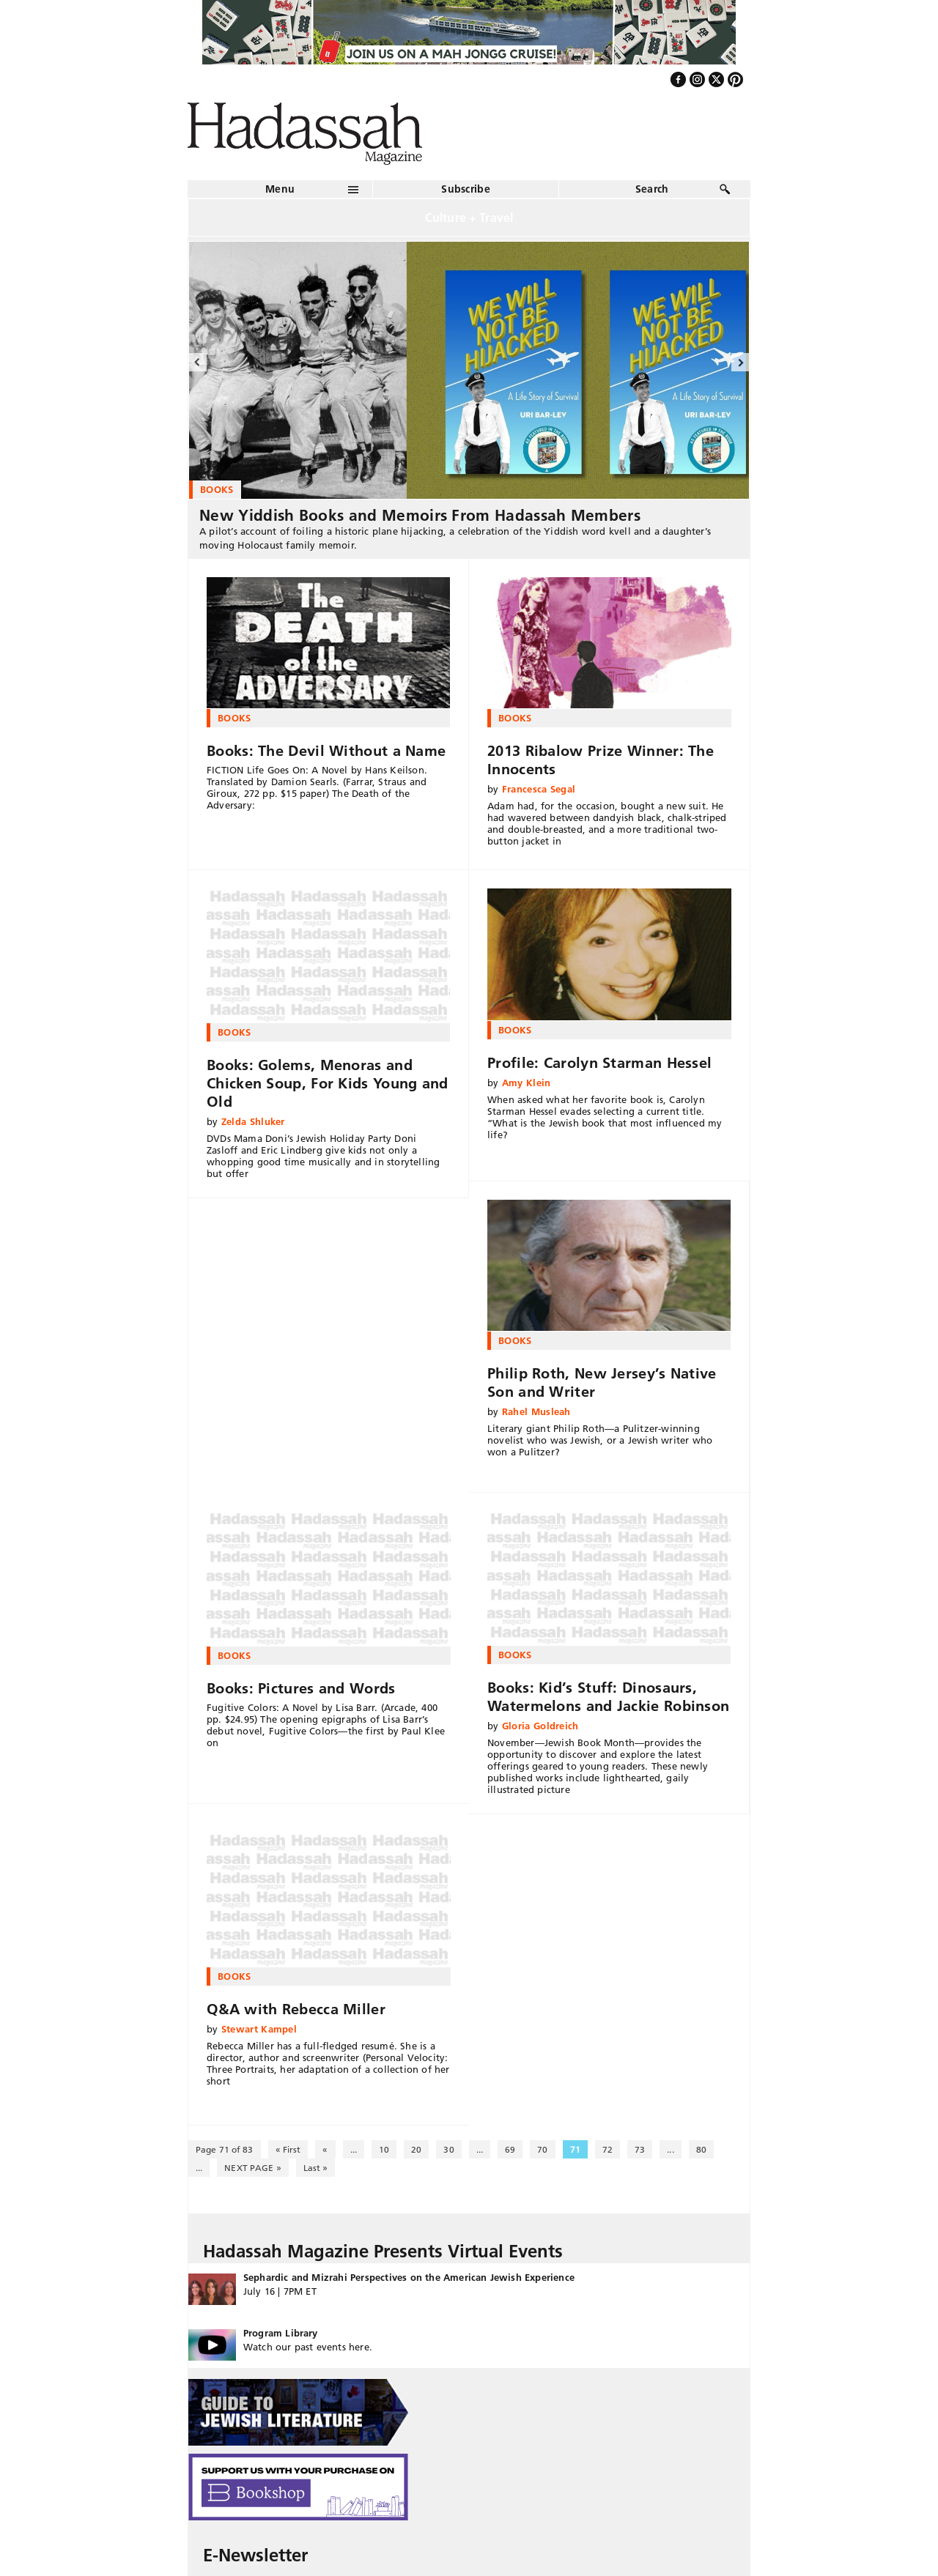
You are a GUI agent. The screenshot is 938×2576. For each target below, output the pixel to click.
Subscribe (465, 189)
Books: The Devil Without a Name (326, 751)
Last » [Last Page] (315, 2167)
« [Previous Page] (325, 2149)
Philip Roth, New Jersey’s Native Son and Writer (602, 1382)
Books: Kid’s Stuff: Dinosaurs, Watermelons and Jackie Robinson (608, 1697)
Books (234, 718)
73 (640, 2149)
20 (416, 2149)
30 (448, 2149)
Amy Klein (526, 1082)
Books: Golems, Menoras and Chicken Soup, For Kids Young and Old (327, 1083)
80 (701, 2149)
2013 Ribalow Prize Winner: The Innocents (600, 760)
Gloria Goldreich (540, 1725)
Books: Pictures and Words (301, 1688)
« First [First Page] (288, 2149)
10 (384, 2149)
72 (607, 2149)
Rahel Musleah (536, 1411)
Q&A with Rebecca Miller (296, 2009)
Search (652, 189)
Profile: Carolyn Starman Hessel (599, 1063)
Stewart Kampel (259, 2029)
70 (542, 2149)
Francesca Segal (539, 789)
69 (510, 2149)
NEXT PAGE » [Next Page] (252, 2167)
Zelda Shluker (253, 1121)
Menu (280, 189)
